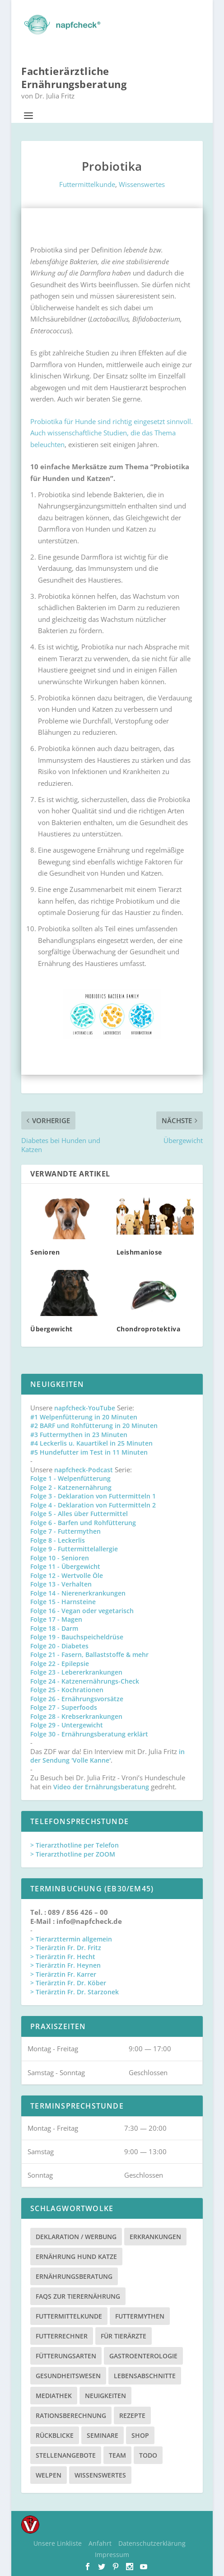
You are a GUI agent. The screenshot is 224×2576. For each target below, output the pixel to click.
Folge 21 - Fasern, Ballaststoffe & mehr (89, 1654)
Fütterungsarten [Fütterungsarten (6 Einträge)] (66, 2356)
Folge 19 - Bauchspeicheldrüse (76, 1637)
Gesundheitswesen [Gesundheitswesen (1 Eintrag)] (68, 2375)
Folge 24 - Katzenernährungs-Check (84, 1681)
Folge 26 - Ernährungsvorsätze (76, 1698)
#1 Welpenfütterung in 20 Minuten (83, 1417)
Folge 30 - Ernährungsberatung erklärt (89, 1734)
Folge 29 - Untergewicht (66, 1725)
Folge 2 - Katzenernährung (71, 1487)
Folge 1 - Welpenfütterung (70, 1478)
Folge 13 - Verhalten (61, 1584)
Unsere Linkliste (57, 2543)
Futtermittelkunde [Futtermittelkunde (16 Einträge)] (69, 2316)
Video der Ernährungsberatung (102, 1787)
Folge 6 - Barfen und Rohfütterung (83, 1522)
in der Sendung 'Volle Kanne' (107, 1756)
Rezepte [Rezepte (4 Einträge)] (132, 2415)
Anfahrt (100, 2543)
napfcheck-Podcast (83, 1469)
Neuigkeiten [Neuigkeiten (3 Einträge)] (105, 2395)
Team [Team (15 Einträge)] (117, 2455)
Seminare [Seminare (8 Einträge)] (102, 2435)
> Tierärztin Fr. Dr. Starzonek (74, 1992)
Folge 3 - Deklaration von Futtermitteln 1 (93, 1496)
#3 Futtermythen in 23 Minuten (78, 1434)
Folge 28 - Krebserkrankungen (76, 1716)
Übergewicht (51, 1329)
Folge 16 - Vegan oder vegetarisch (82, 1610)
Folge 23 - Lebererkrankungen (76, 1672)
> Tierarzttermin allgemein (71, 1939)
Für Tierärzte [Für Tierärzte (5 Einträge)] (123, 2336)
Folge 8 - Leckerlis (57, 1540)
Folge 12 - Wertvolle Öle (66, 1575)
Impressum (112, 2554)
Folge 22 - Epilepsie (59, 1663)
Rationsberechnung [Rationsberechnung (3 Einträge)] (71, 2415)
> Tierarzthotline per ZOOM (72, 1854)
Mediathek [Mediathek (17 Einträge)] (54, 2395)
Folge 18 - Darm (54, 1628)
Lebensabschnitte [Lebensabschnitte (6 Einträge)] (145, 2375)
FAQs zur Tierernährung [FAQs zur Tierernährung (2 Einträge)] (78, 2296)
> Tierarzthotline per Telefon (74, 1845)
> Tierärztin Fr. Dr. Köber (68, 1983)
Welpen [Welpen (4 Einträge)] (48, 2475)
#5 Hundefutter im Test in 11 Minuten (89, 1452)
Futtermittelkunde (87, 184)
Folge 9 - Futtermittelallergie (74, 1549)
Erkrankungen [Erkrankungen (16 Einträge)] (155, 2236)
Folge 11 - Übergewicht (65, 1566)
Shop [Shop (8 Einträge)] (140, 2435)
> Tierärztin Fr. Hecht (62, 1956)
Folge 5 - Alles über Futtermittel (79, 1513)
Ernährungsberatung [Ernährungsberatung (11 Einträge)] (74, 2276)
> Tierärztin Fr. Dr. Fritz (65, 1947)
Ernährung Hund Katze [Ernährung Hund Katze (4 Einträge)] (76, 2256)
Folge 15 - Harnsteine (63, 1601)
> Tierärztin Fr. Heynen (65, 1965)
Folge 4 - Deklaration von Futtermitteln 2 (93, 1505)
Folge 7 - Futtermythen (65, 1531)
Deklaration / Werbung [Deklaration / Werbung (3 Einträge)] (76, 2236)
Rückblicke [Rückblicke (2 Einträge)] (55, 2435)
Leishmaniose (139, 1252)
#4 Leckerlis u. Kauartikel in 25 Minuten (91, 1443)
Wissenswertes (142, 184)
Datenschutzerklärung (152, 2543)
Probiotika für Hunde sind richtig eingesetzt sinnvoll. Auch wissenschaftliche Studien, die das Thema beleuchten (111, 433)
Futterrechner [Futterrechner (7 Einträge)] (62, 2336)
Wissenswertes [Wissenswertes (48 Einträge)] (100, 2475)
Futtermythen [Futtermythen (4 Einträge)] (139, 2316)
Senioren (45, 1252)
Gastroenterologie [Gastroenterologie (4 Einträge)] (143, 2356)
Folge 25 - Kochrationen (66, 1689)
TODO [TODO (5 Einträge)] (148, 2455)
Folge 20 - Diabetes (59, 1646)
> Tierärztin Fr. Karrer (63, 1974)
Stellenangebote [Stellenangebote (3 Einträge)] (66, 2455)
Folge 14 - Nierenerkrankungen (78, 1593)
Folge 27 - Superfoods (63, 1707)
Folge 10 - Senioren (59, 1558)
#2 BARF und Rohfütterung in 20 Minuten (94, 1425)
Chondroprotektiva (149, 1329)
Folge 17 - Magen (56, 1619)
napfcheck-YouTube (84, 1408)
